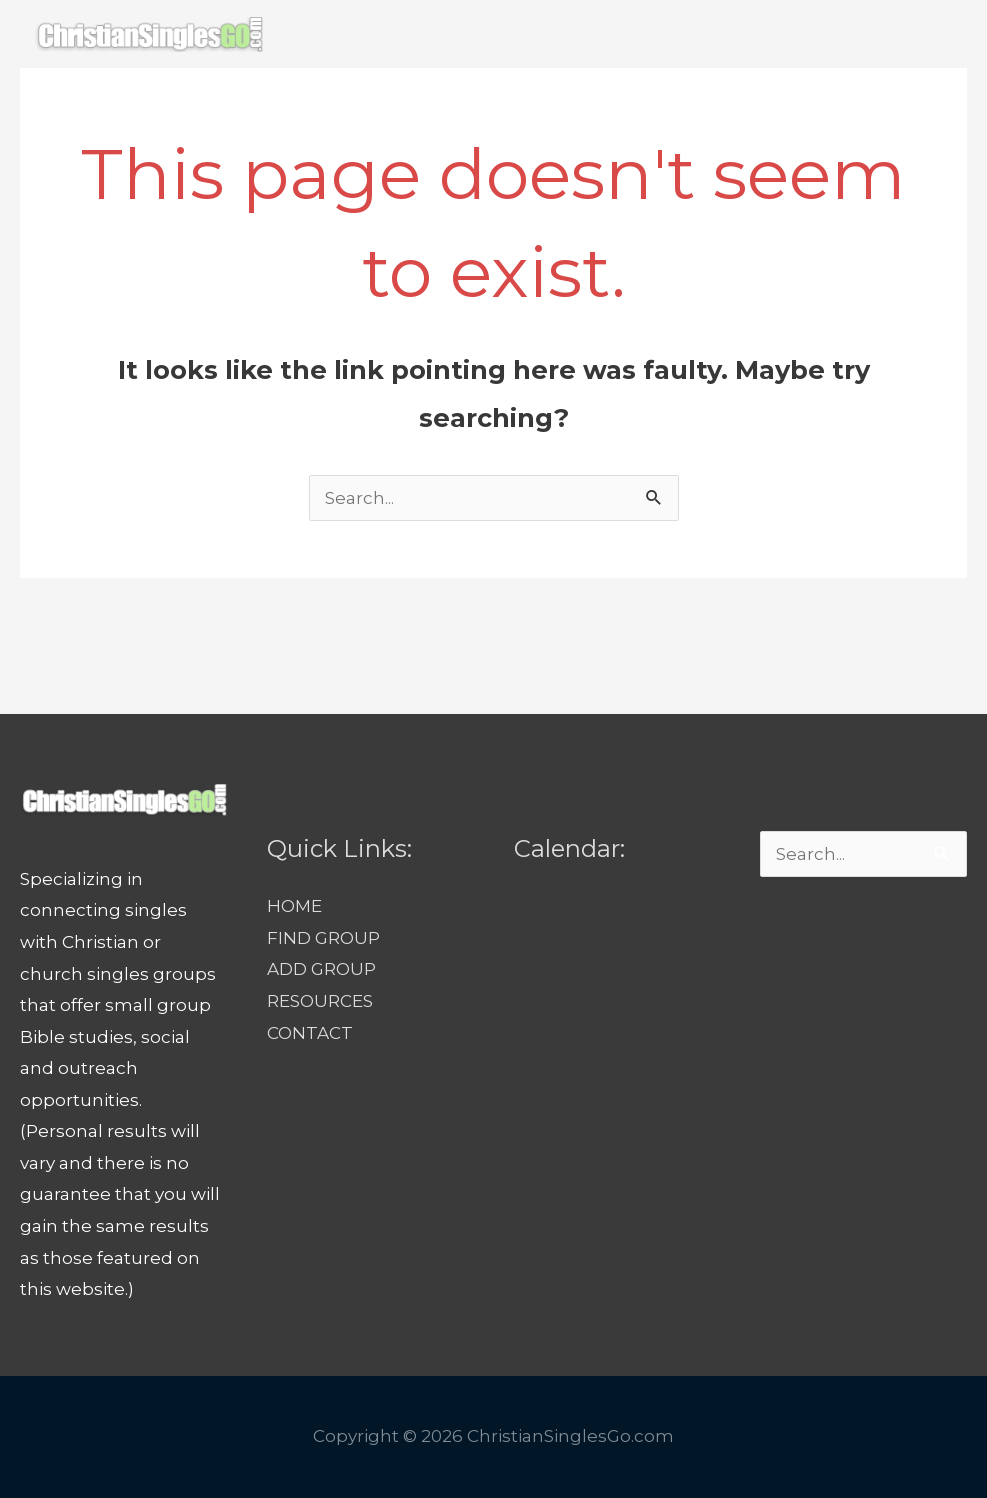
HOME (301, 103)
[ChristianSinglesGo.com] (149, 33)
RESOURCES (706, 103)
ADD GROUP (564, 103)
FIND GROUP (419, 103)
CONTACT (836, 103)
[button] (924, 103)
